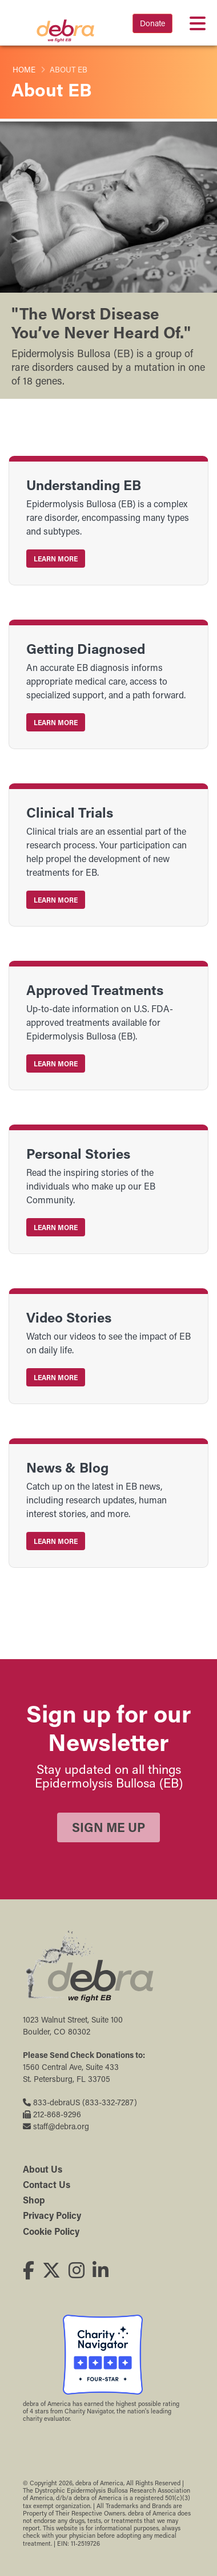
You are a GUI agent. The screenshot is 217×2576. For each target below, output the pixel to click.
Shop (34, 2200)
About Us (42, 2169)
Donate (152, 23)
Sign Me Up (108, 1827)
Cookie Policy (51, 2231)
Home (24, 69)
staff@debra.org (56, 2126)
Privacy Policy (52, 2215)
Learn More (56, 558)
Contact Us (46, 2184)
